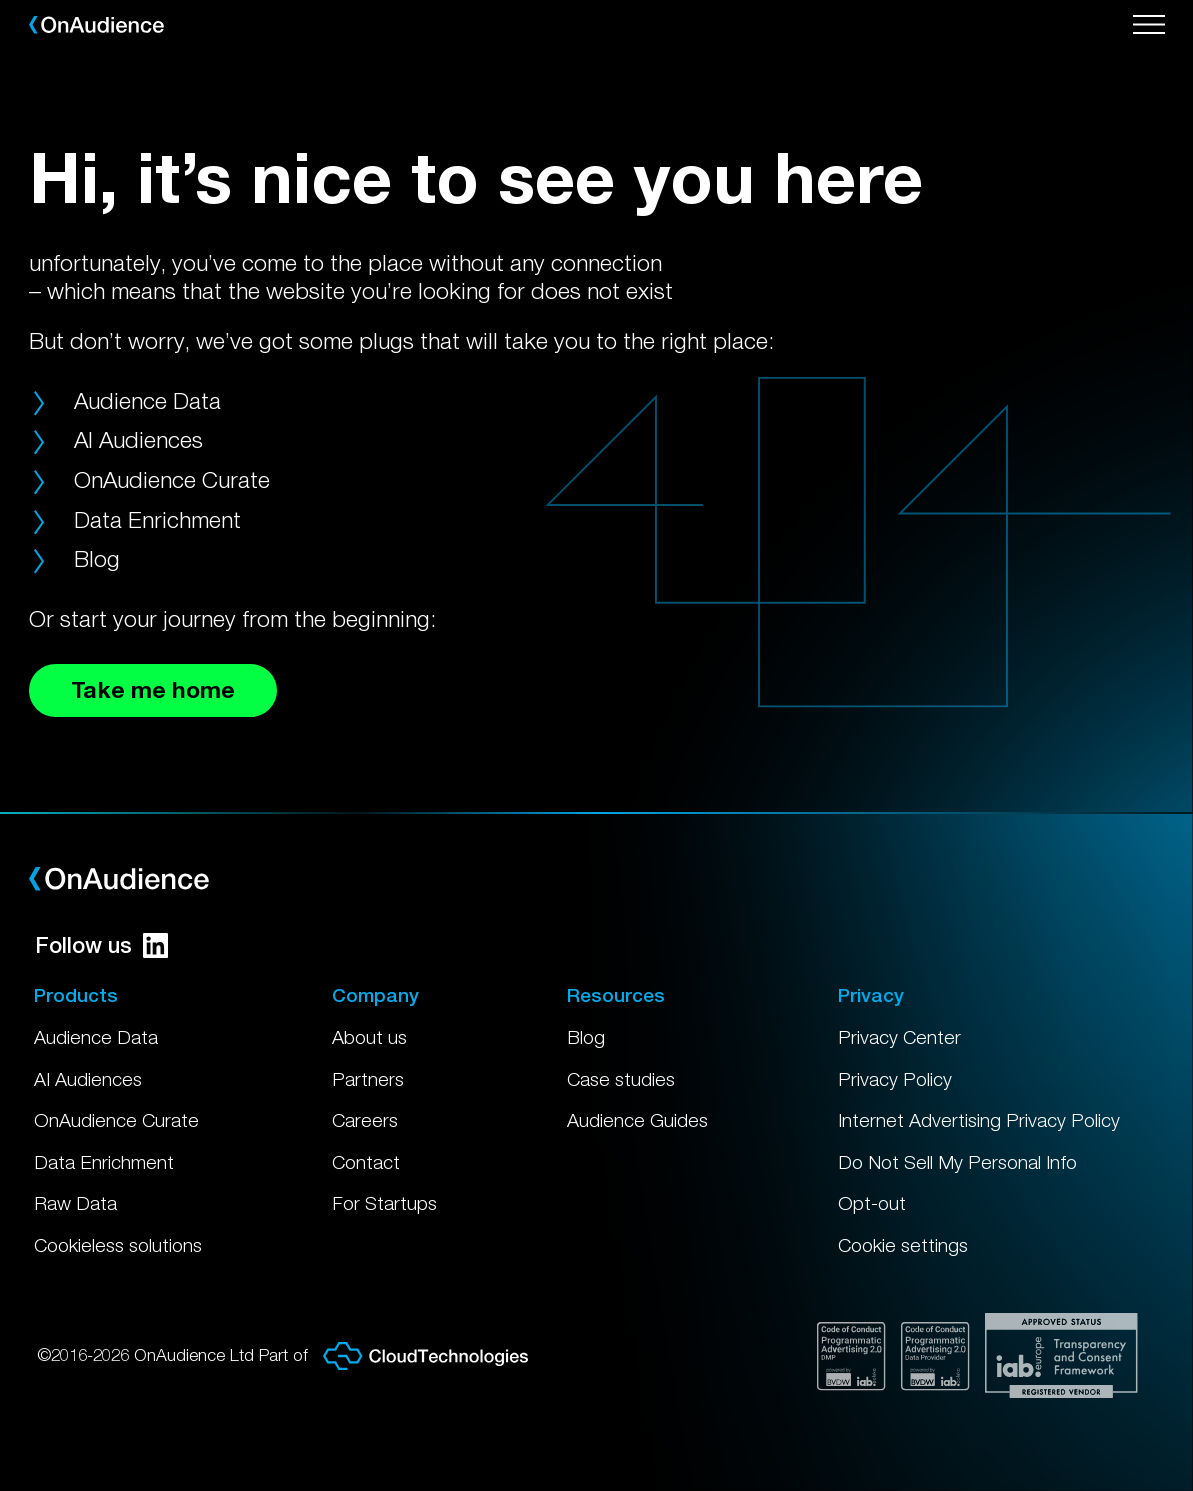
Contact (366, 1162)
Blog (97, 558)
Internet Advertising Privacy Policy (979, 1120)
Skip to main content (13, 0)
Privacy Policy (895, 1079)
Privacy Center (899, 1037)
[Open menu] (1149, 25)
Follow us (101, 945)
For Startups (384, 1203)
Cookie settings (903, 1245)
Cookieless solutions (118, 1245)
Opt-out (872, 1203)
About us (369, 1037)
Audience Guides (637, 1120)
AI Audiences (138, 439)
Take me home (153, 689)
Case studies (621, 1079)
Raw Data (75, 1203)
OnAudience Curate (172, 479)
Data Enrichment (157, 519)
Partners (368, 1079)
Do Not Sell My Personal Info (957, 1162)
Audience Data (147, 400)
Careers (365, 1120)
